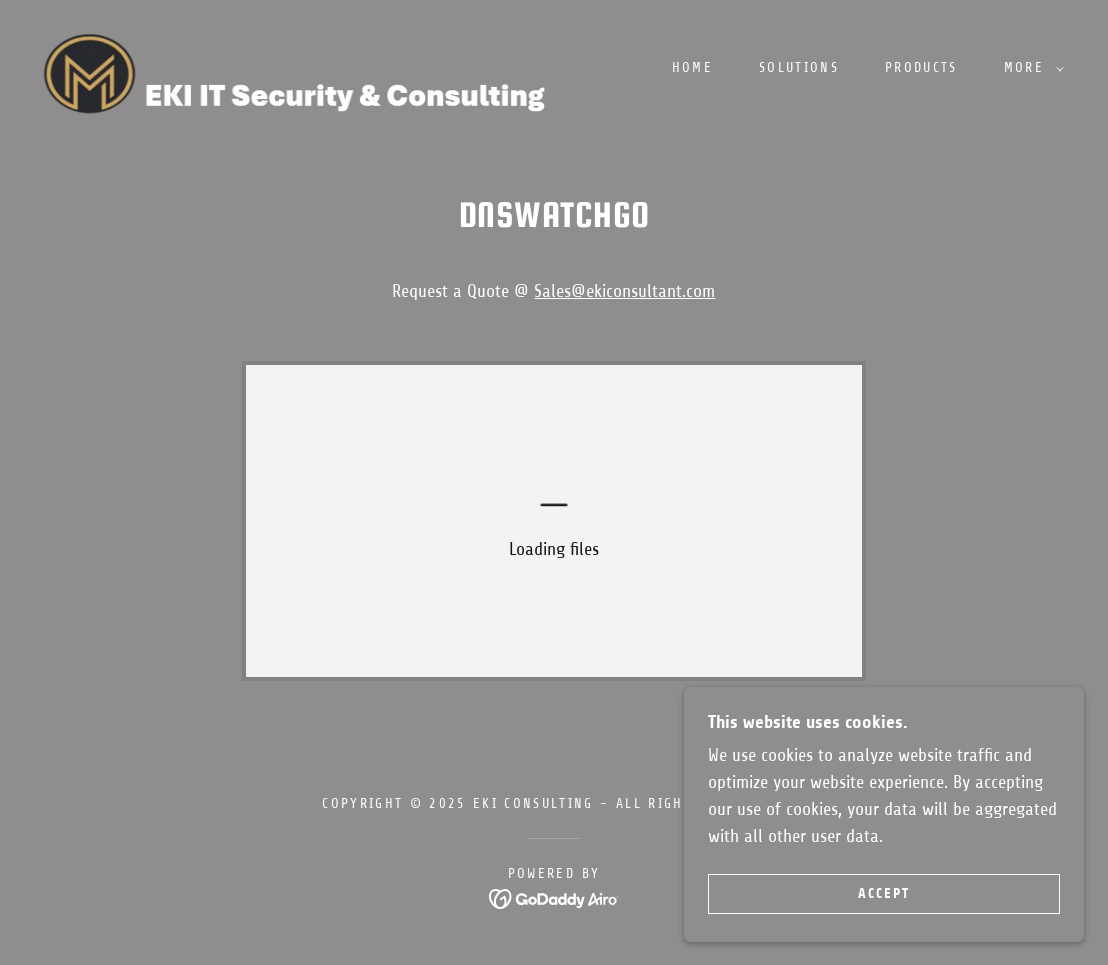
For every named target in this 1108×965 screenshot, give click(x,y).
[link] (308, 67)
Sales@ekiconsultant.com (624, 291)
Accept (884, 893)
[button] (1029, 68)
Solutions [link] (799, 67)
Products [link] (921, 67)
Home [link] (692, 67)
